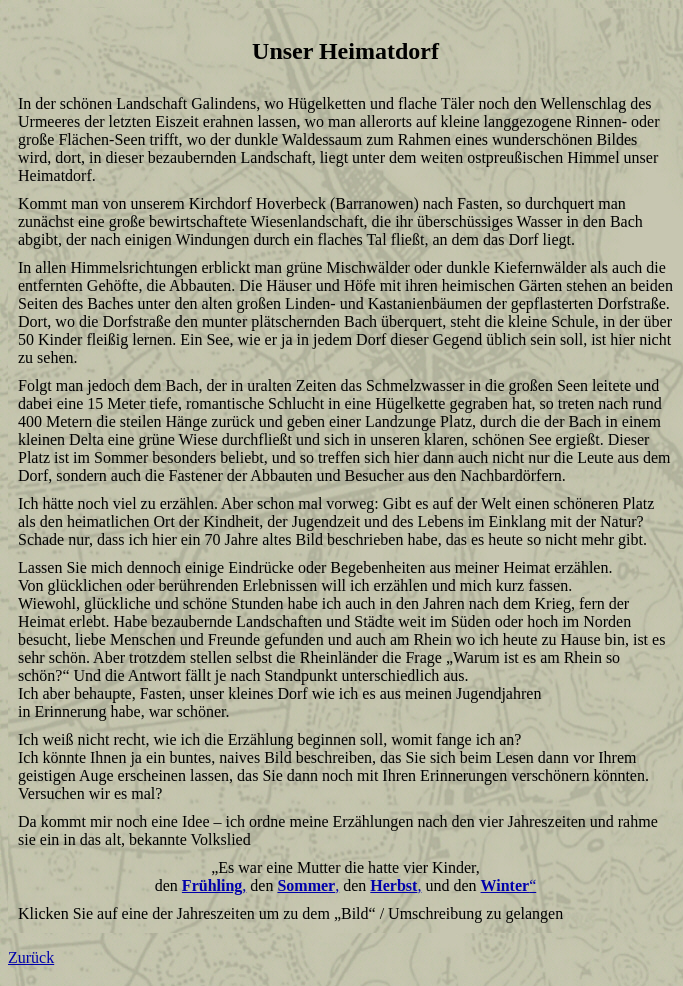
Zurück (31, 957)
